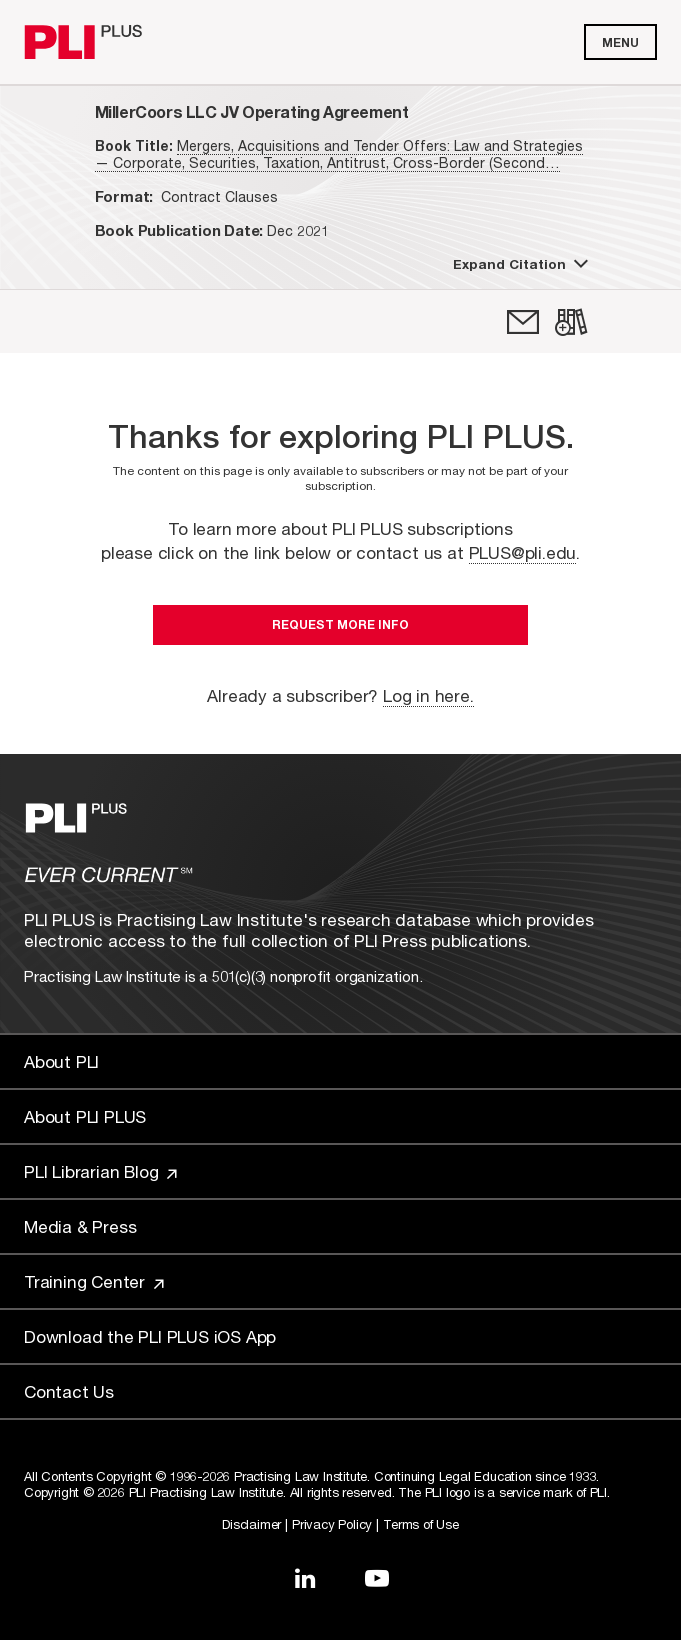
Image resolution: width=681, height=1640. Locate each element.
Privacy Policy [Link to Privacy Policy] (332, 1524)
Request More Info (340, 624)
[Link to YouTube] (377, 1578)
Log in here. (428, 695)
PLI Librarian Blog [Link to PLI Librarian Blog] (100, 1171)
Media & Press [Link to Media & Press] (80, 1226)
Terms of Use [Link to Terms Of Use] (421, 1524)
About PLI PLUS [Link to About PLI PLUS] (85, 1116)
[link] (523, 322)
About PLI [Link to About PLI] (61, 1061)
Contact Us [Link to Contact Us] (69, 1391)
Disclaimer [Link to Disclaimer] (251, 1524)
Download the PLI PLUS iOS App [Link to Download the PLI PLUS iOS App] (150, 1336)
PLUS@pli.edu (523, 552)
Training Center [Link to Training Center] (94, 1281)
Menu (620, 42)
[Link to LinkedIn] (305, 1578)
